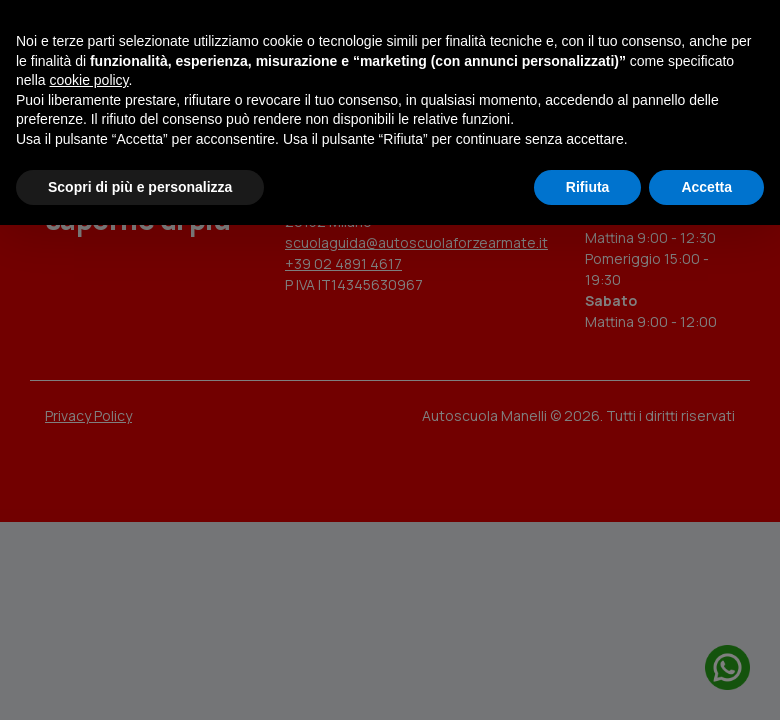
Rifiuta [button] (588, 187)
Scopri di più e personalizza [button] (140, 187)
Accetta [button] (706, 187)
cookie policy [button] (88, 80)
